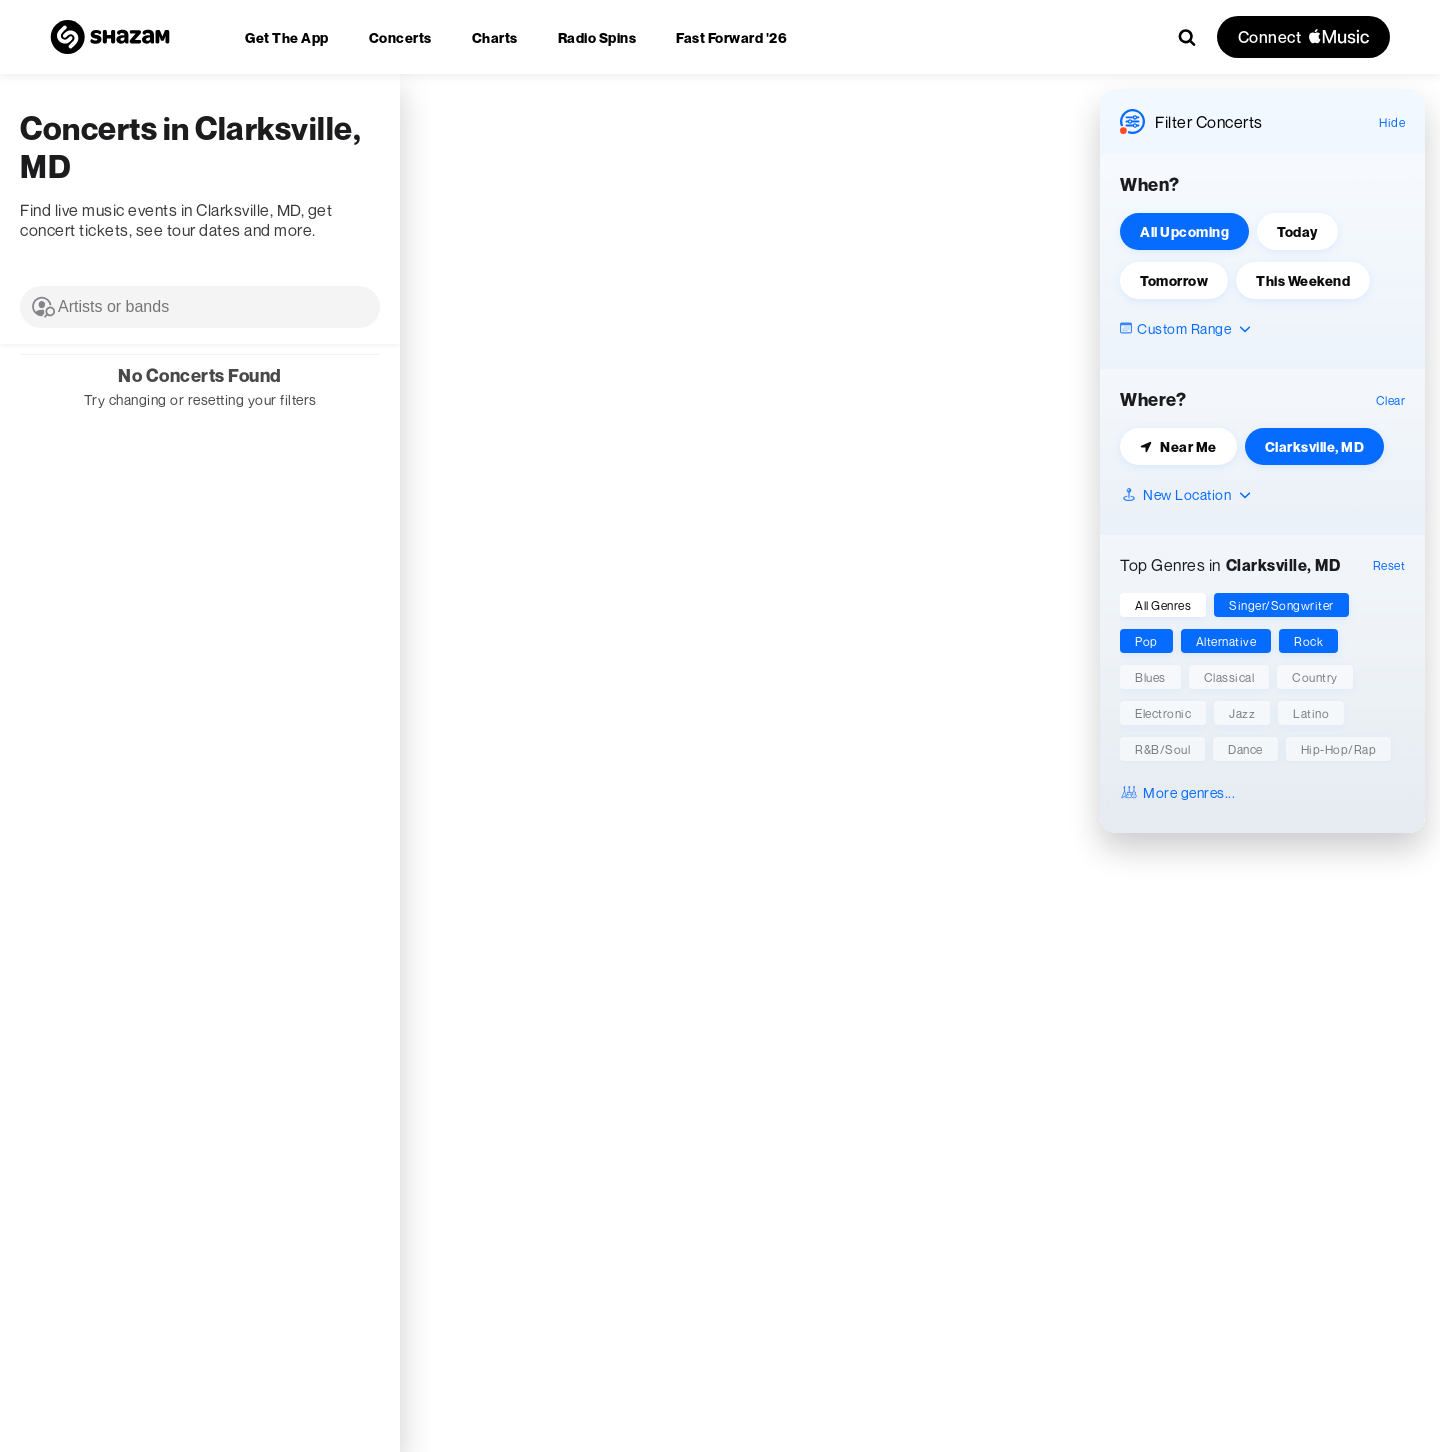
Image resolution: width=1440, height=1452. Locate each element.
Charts (495, 37)
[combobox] (200, 307)
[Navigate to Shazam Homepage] (110, 37)
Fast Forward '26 (731, 37)
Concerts (400, 37)
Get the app (287, 37)
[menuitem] (287, 37)
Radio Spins (597, 37)
